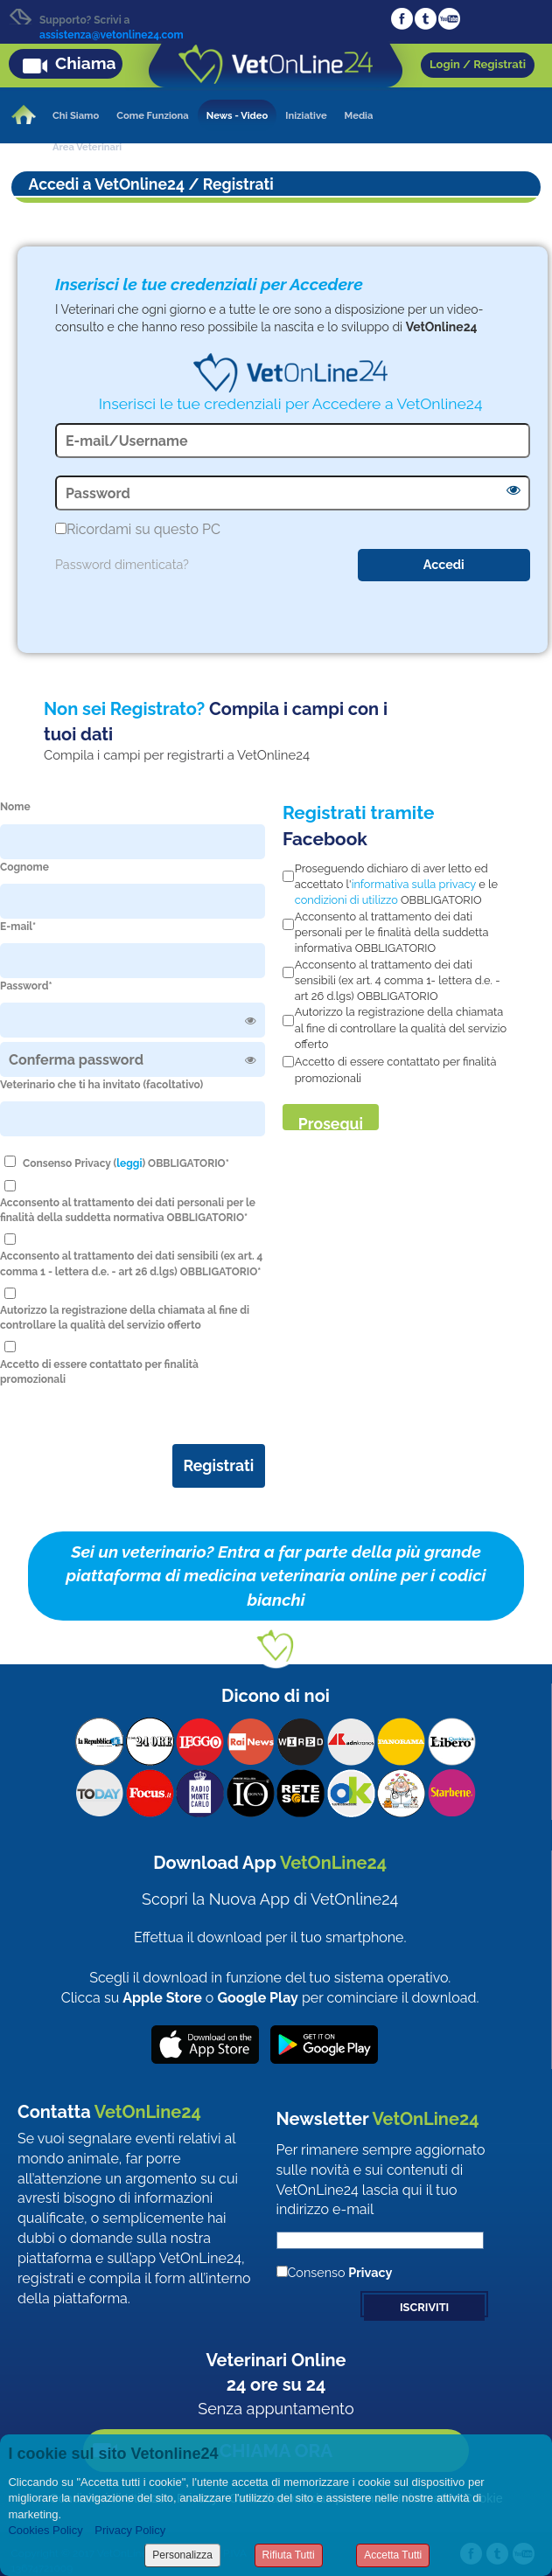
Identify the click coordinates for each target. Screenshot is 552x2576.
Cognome (24, 867)
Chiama (85, 63)
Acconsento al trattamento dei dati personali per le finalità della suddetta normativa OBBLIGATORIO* (127, 1210)
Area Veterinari (87, 147)
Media (359, 115)
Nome (15, 807)
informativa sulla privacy (414, 884)
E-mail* (18, 926)
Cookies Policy (45, 2530)
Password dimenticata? (122, 564)
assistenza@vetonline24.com (111, 35)
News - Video (237, 115)
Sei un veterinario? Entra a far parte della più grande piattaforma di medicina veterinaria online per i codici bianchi (276, 1575)
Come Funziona (152, 115)
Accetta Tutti (393, 2555)
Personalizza (182, 2555)
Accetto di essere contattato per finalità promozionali (99, 1371)
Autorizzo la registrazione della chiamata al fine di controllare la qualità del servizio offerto (124, 1317)
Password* (26, 986)
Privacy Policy (129, 2530)
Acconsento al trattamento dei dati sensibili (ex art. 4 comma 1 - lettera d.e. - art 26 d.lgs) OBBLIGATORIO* (131, 1263)
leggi (129, 1163)
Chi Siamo (75, 115)
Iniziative (305, 115)
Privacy (370, 2272)
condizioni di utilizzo (346, 899)
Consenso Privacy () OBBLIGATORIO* (126, 1163)
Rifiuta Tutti (288, 2555)
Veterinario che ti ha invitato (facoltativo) (101, 1085)
